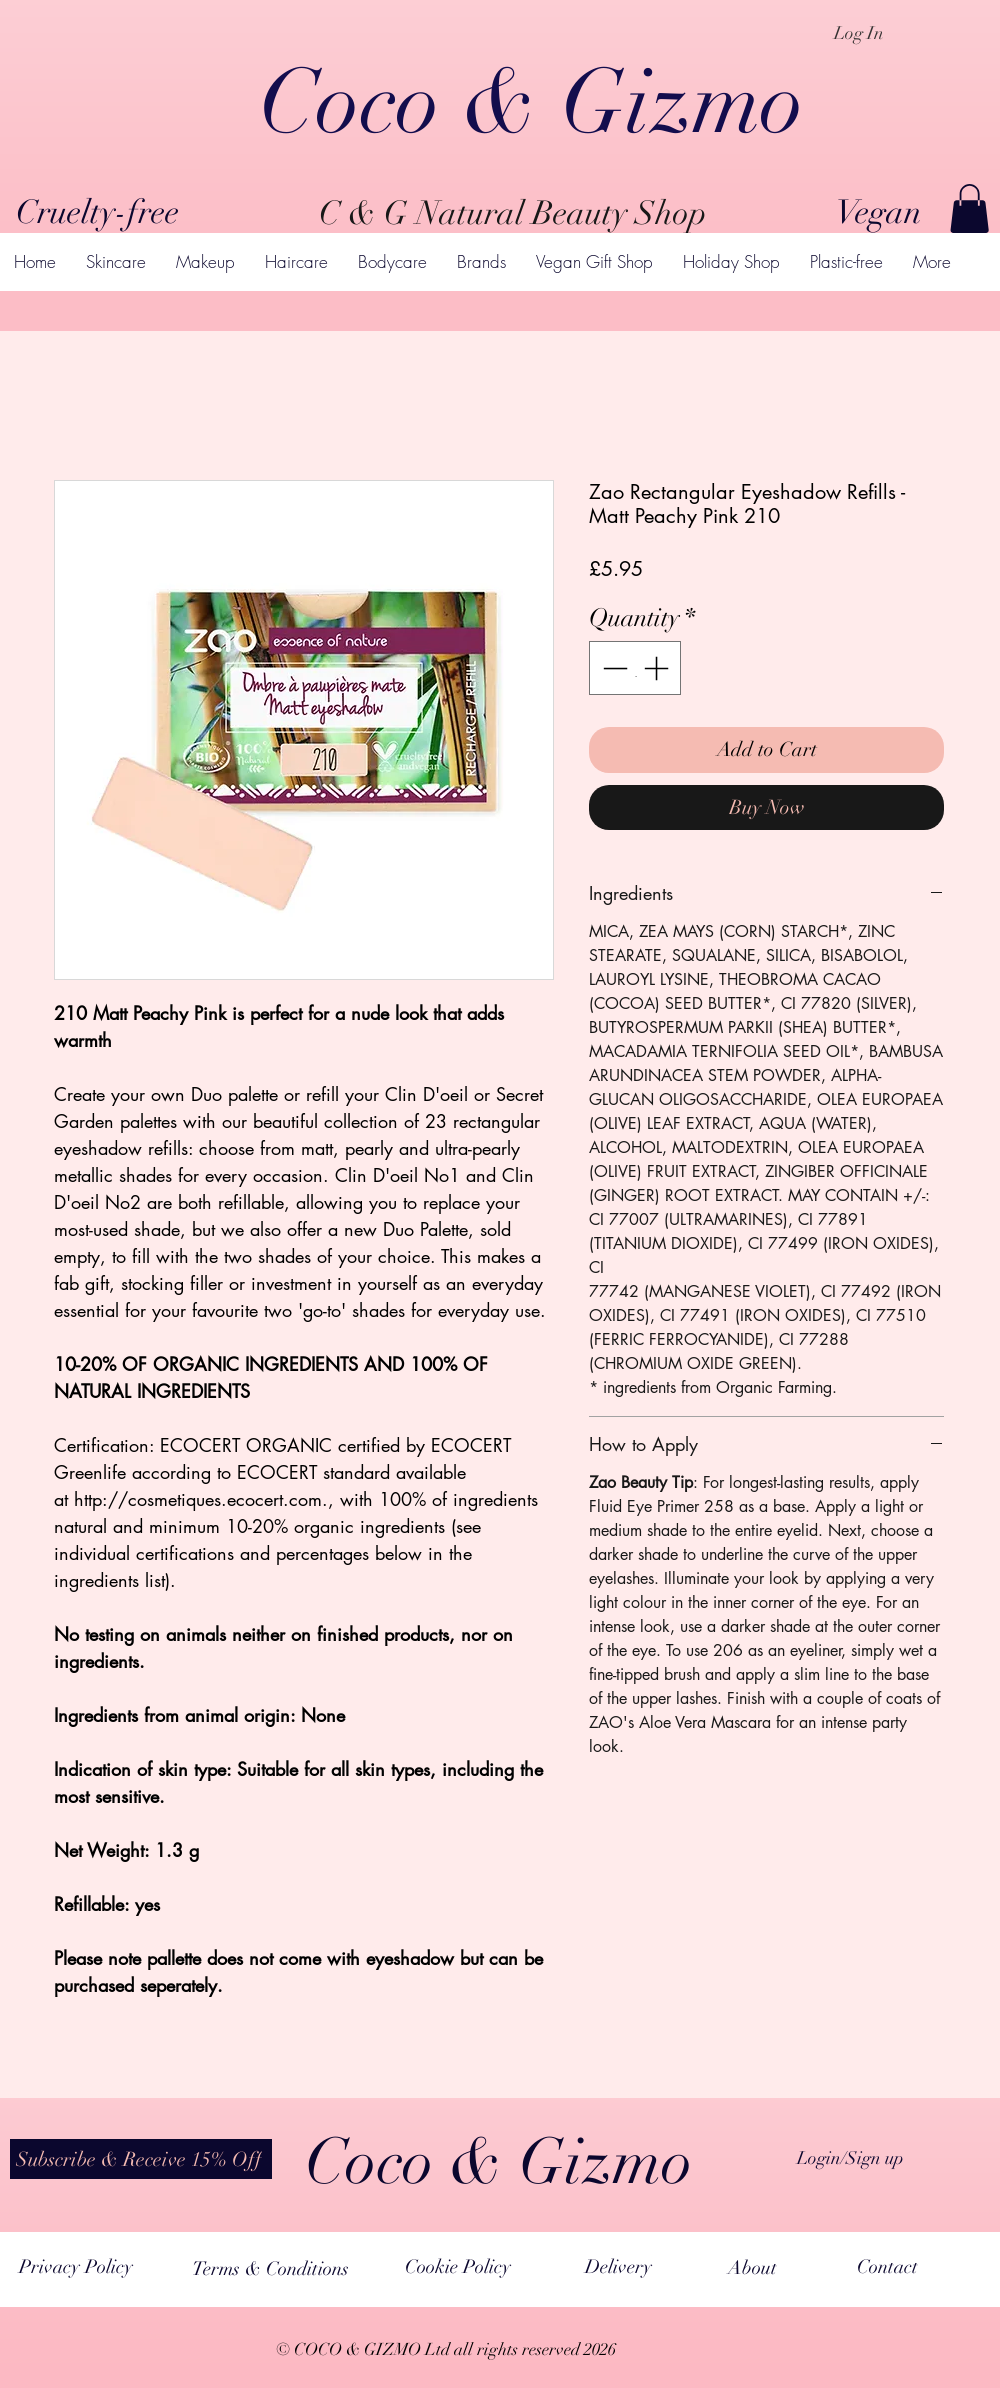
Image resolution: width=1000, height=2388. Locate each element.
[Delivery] (618, 2267)
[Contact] (887, 2267)
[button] (969, 208)
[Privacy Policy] (75, 2267)
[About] (752, 2268)
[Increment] (658, 668)
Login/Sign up (850, 2158)
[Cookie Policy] (458, 2267)
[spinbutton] (635, 668)
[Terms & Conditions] (270, 2268)
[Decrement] (613, 668)
